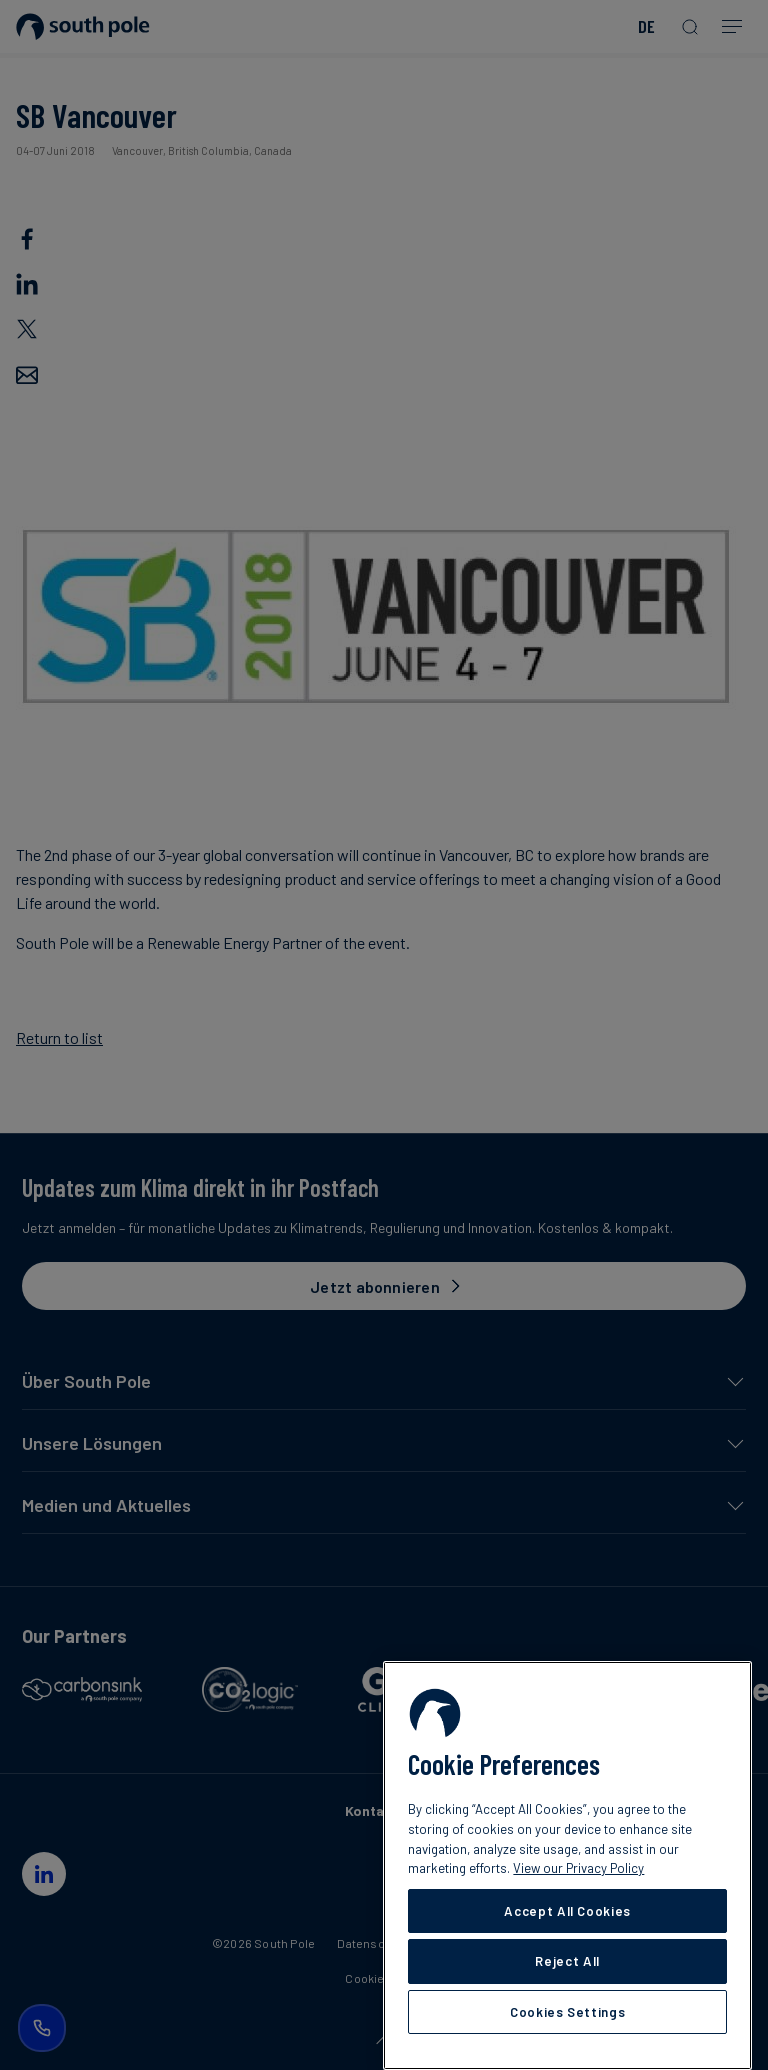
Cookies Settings (568, 2012)
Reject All (567, 1961)
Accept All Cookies (567, 1911)
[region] (567, 1865)
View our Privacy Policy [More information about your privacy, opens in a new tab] (578, 1868)
